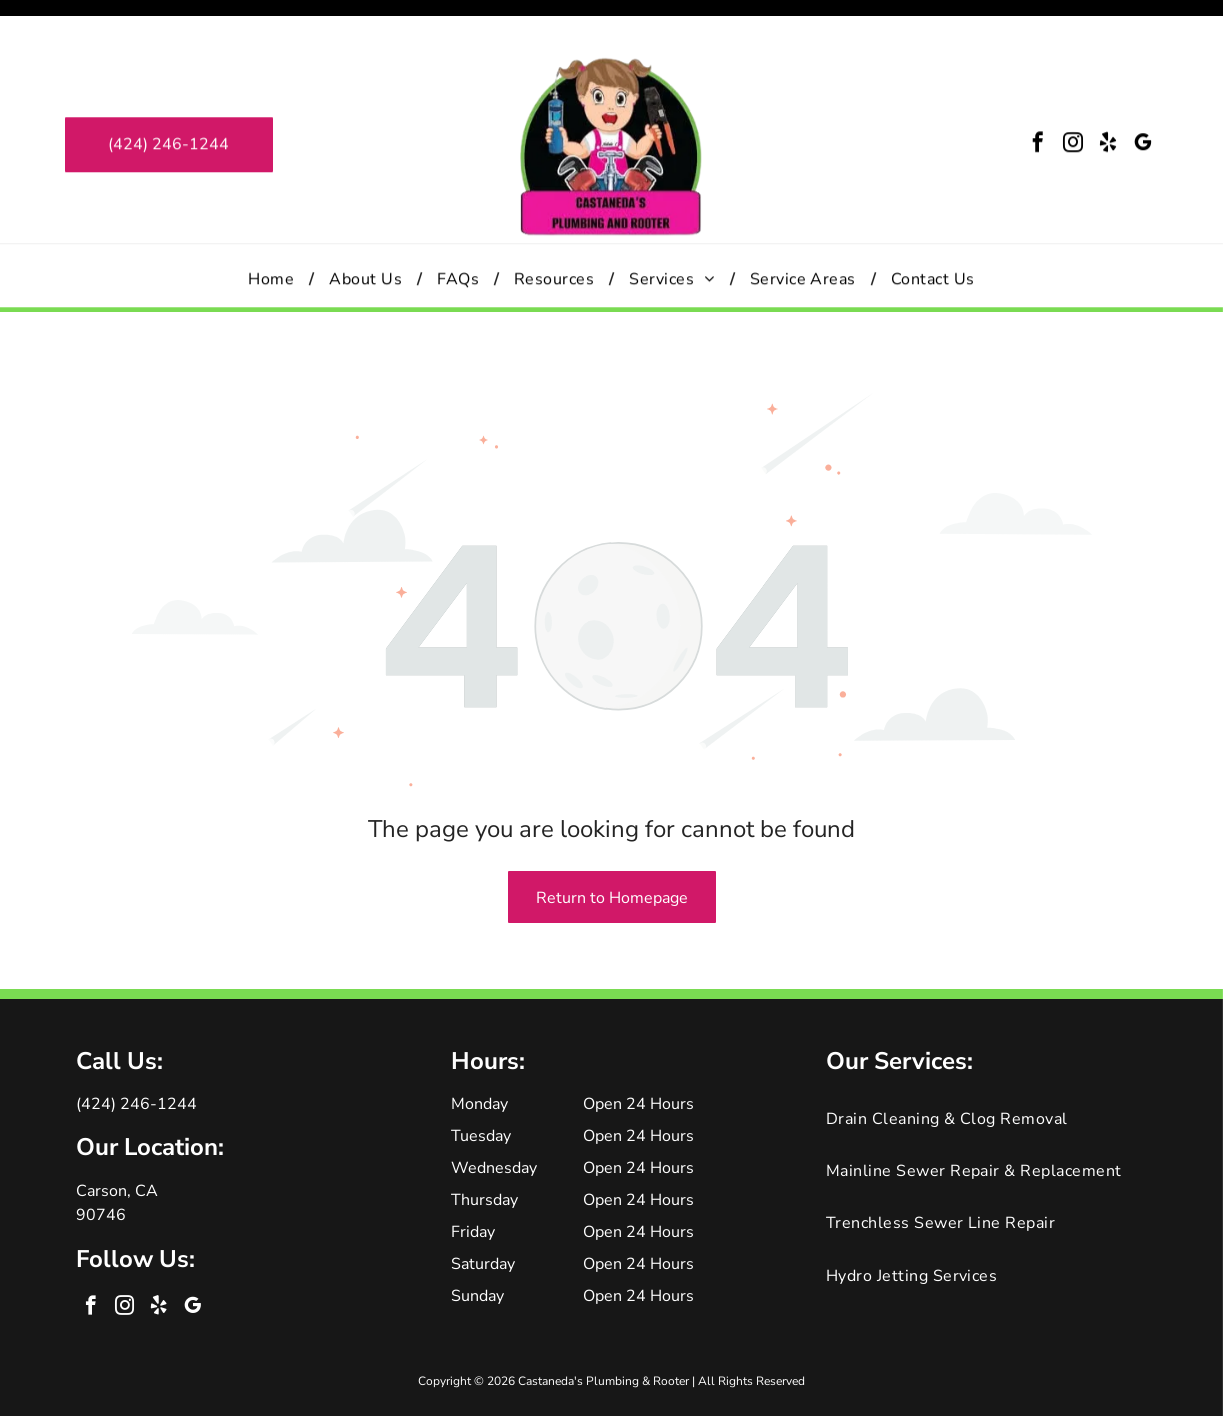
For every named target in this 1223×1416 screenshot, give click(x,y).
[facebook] (1038, 109)
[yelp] (1108, 109)
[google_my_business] (1143, 109)
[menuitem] (273, 243)
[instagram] (1073, 109)
